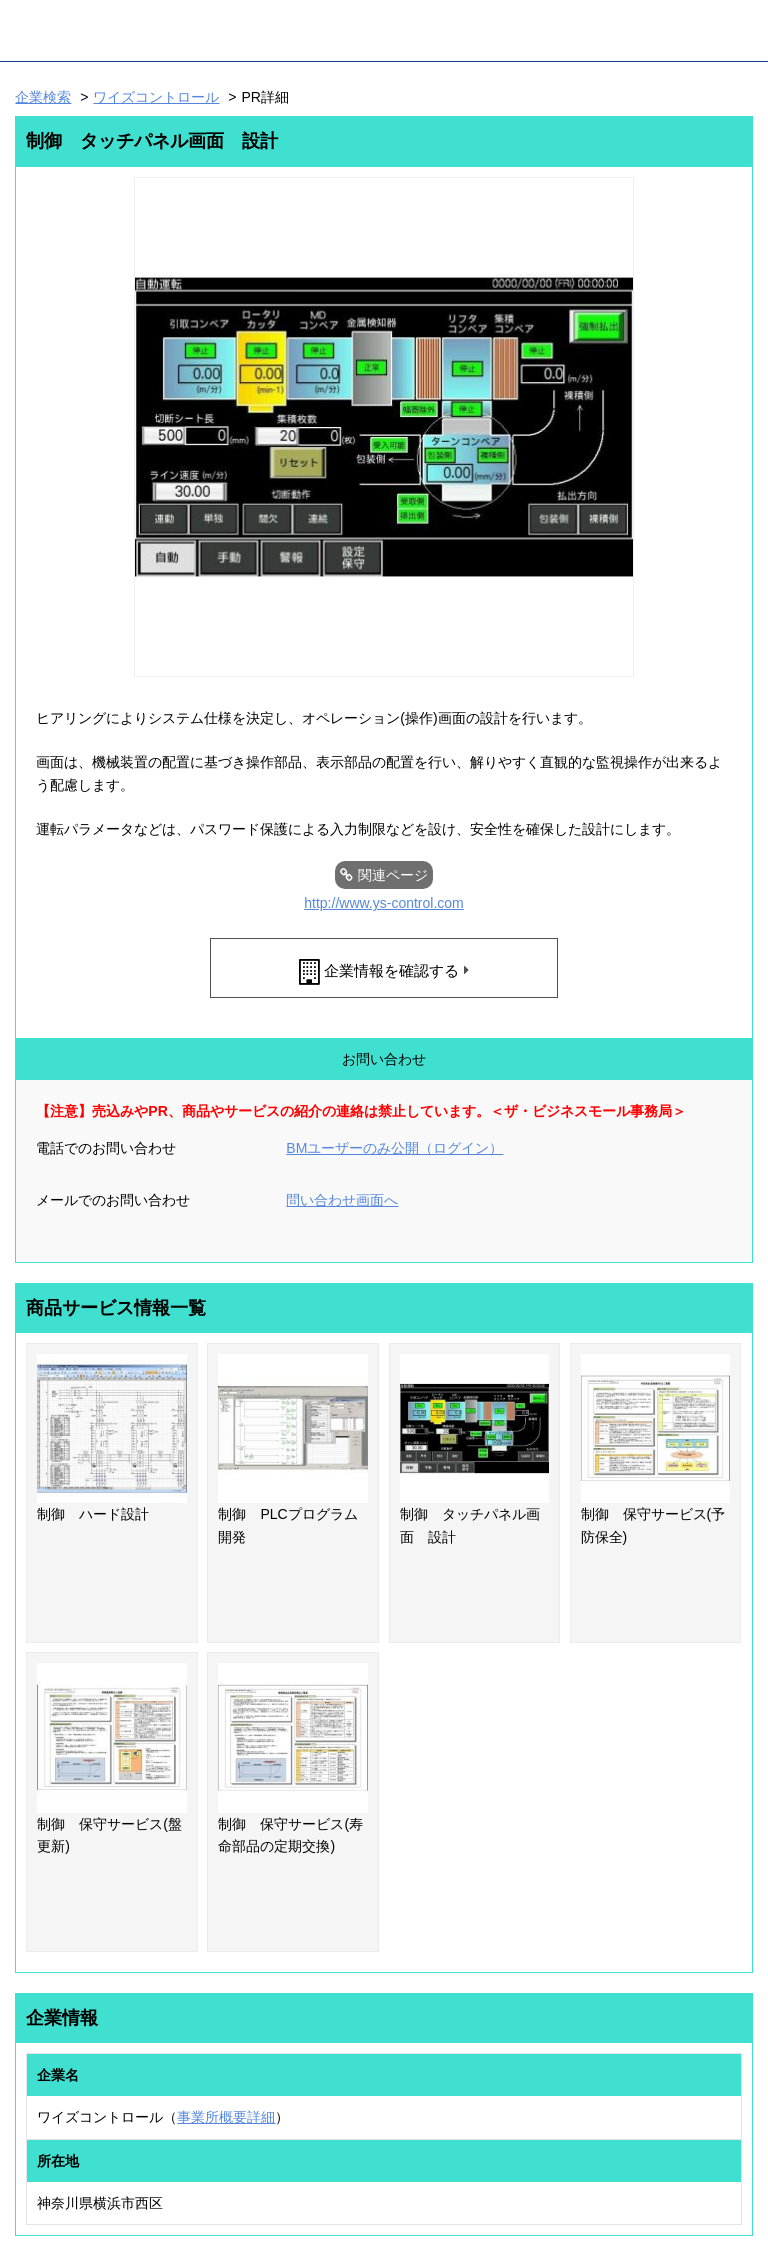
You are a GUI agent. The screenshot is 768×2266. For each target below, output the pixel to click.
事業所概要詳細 (226, 2117)
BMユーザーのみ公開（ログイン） (394, 1148)
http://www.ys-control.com (384, 903)
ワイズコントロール (156, 97)
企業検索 (43, 97)
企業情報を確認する (391, 970)
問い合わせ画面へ (342, 1200)
